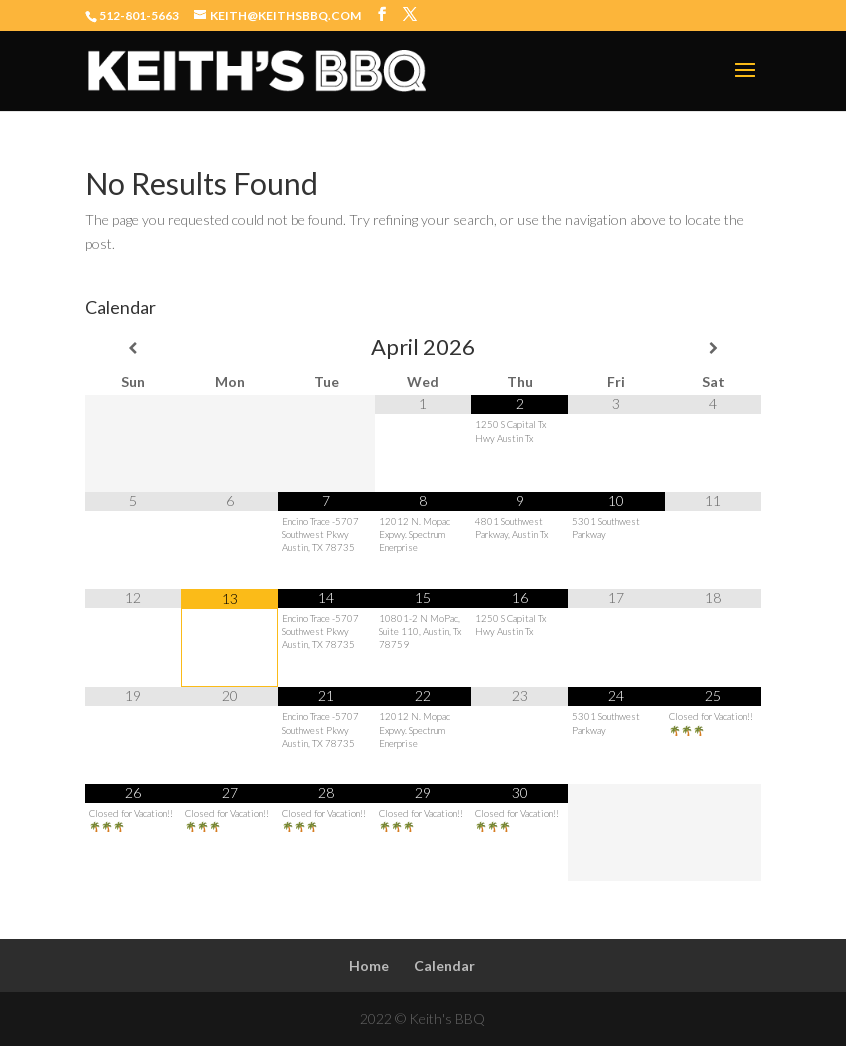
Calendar (444, 965)
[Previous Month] (133, 348)
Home (369, 965)
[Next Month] (713, 348)
